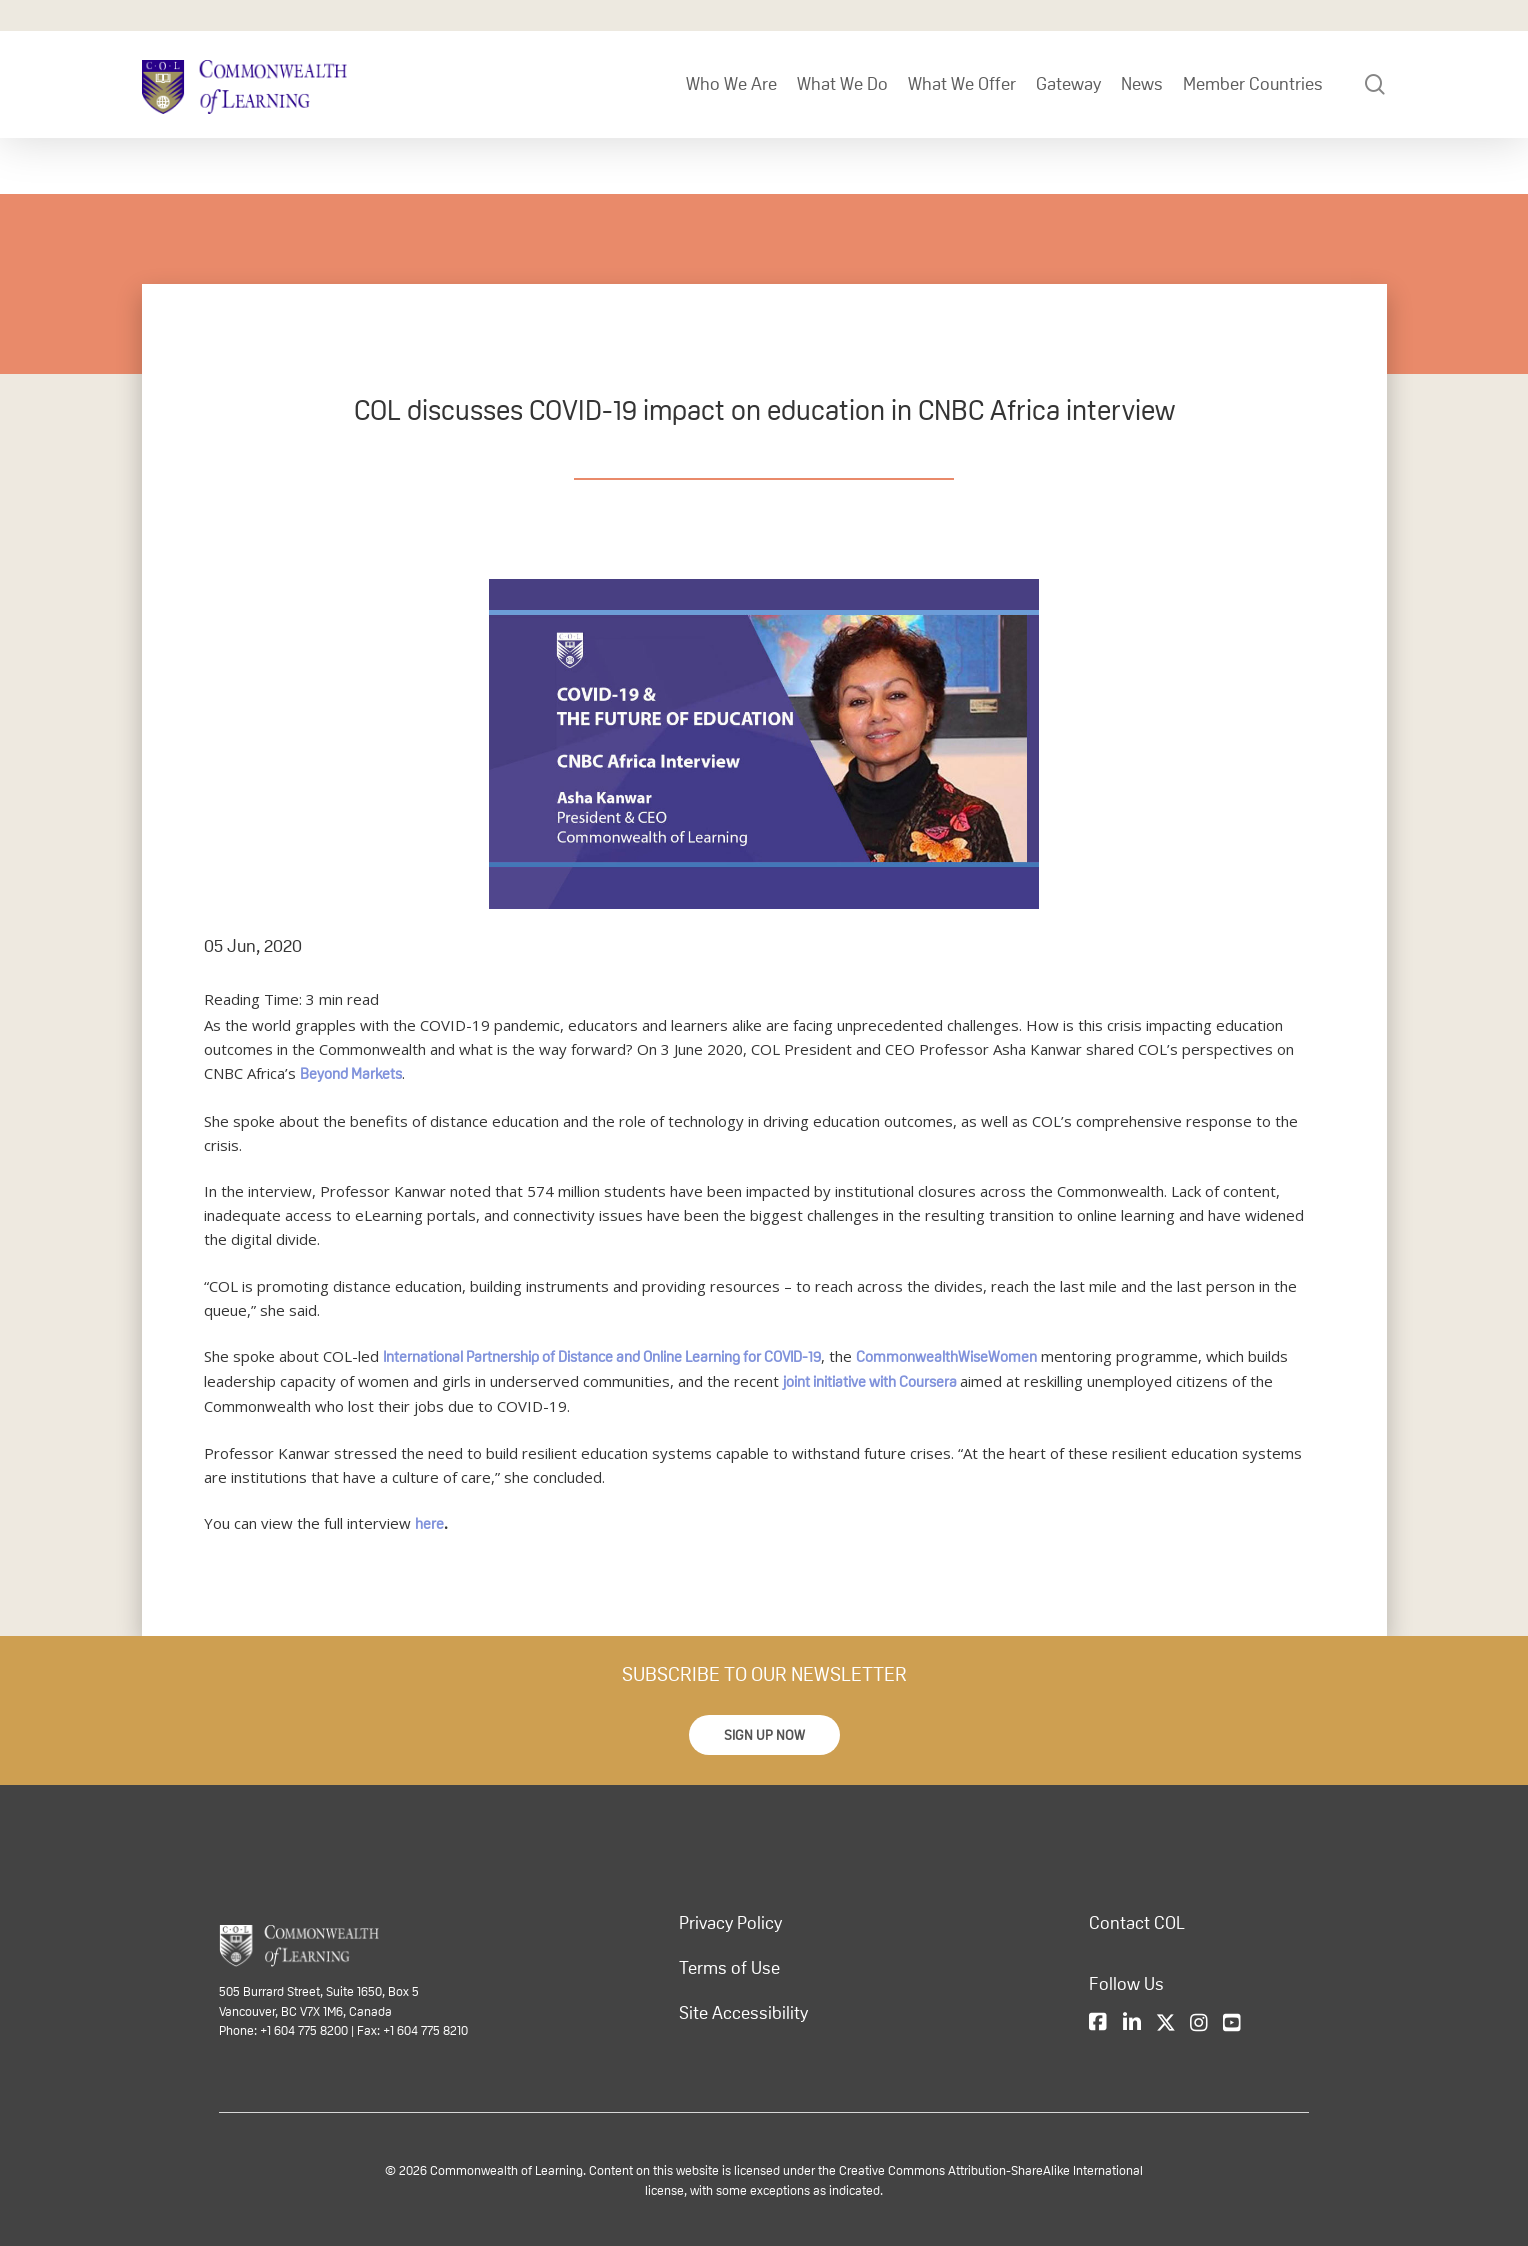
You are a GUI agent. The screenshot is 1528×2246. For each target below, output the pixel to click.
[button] (764, 1735)
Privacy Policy (730, 1923)
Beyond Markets (351, 1073)
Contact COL (1137, 1923)
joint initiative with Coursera (870, 1381)
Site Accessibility (743, 2013)
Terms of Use (729, 1968)
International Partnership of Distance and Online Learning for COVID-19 (602, 1356)
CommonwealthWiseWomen (946, 1356)
